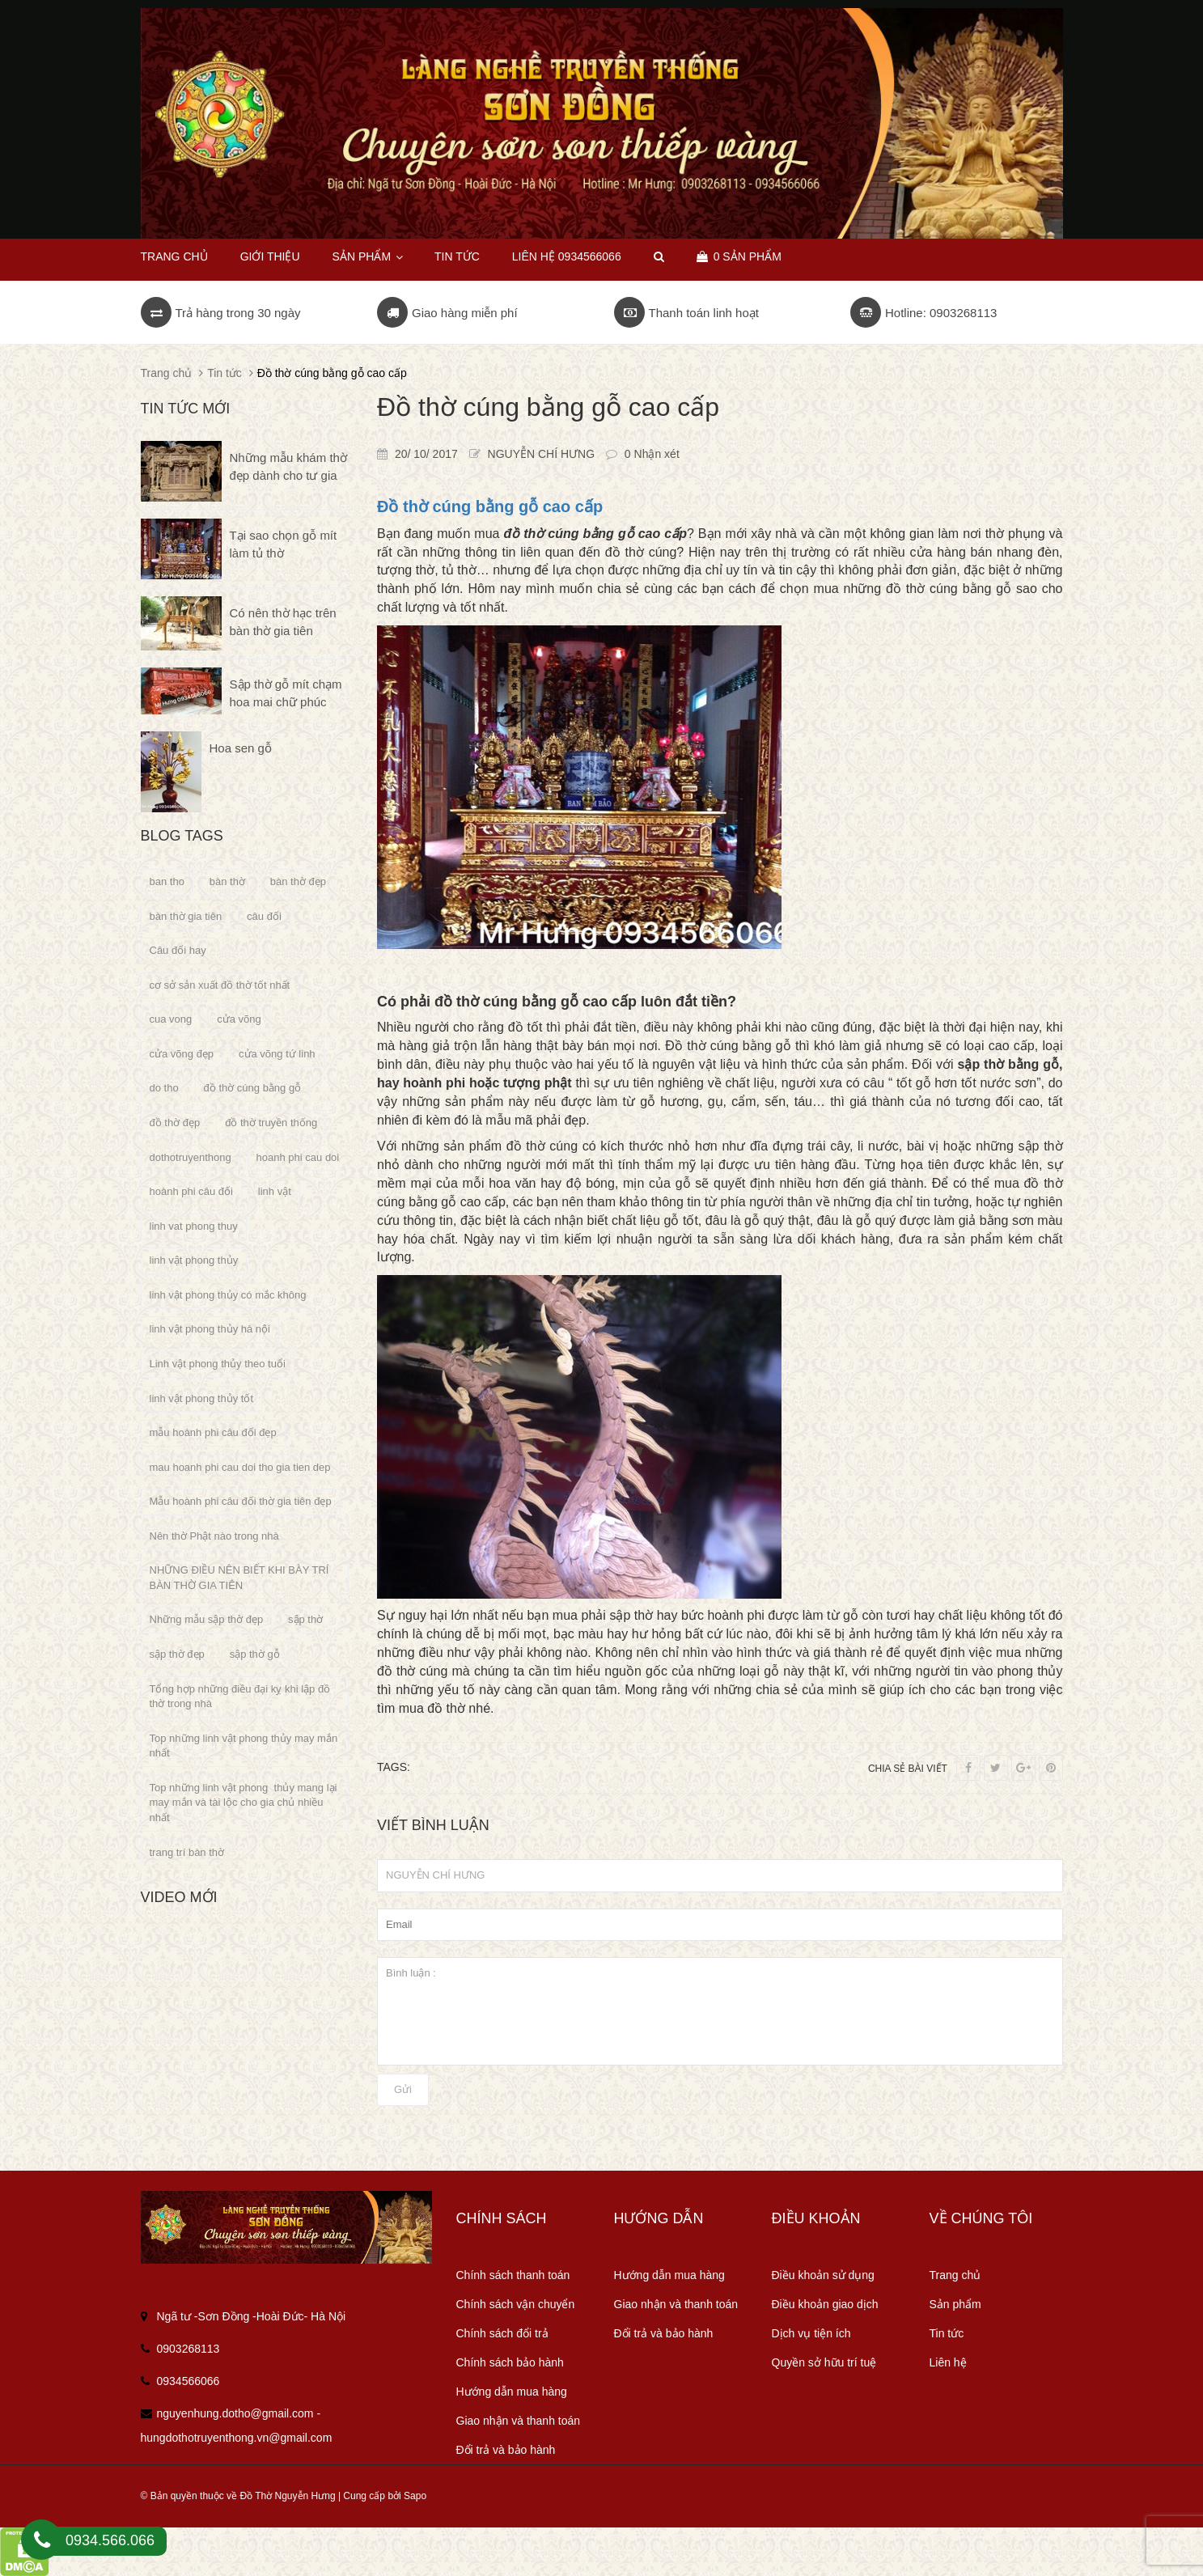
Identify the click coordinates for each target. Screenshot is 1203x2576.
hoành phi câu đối (191, 1191)
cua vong (171, 1019)
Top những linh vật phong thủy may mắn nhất (244, 1746)
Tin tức (457, 256)
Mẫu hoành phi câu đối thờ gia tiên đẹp (241, 1501)
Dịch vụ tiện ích (811, 2333)
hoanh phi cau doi (298, 1157)
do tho (164, 1088)
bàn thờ (227, 881)
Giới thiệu (270, 256)
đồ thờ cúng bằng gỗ (253, 1088)
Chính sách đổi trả (502, 2333)
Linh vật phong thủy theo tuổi (218, 1364)
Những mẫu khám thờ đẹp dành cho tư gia (288, 466)
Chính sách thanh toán (513, 2275)
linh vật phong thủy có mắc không (228, 1295)
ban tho (167, 881)
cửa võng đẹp (182, 1054)
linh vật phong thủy (194, 1260)
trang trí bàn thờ (187, 1852)
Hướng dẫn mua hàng (511, 2391)
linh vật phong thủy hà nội (210, 1329)
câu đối (264, 916)
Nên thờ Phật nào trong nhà (214, 1536)
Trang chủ (955, 2275)
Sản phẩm (367, 256)
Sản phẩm (955, 2304)
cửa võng (239, 1019)
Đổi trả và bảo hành (506, 2449)
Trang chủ (174, 256)
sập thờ (305, 1619)
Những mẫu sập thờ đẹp (207, 1619)
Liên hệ (948, 2362)
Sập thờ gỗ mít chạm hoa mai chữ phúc (286, 692)
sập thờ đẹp (177, 1654)
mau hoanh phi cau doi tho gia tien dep (240, 1467)
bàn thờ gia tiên (186, 916)
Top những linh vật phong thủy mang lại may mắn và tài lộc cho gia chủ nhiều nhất (243, 1803)
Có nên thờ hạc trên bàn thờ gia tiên (283, 621)
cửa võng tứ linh (277, 1054)
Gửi (403, 2089)
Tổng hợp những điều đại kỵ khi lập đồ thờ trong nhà (240, 1696)
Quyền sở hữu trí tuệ (824, 2362)
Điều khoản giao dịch (825, 2304)
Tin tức (947, 2333)
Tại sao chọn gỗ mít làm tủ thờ (283, 543)
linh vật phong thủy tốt (202, 1398)
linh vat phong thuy (194, 1226)
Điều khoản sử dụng (823, 2275)
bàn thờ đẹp (298, 881)
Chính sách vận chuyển (515, 2304)
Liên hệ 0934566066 (566, 256)
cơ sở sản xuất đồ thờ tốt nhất (220, 985)
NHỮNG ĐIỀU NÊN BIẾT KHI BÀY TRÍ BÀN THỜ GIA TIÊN (239, 1577)
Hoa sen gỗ (241, 748)
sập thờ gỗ (255, 1654)
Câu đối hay (178, 950)
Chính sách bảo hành (510, 2362)
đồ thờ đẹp (175, 1122)
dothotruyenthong (190, 1157)
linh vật (274, 1191)
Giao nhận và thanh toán (518, 2420)
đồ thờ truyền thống (271, 1122)
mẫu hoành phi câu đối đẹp (213, 1432)
